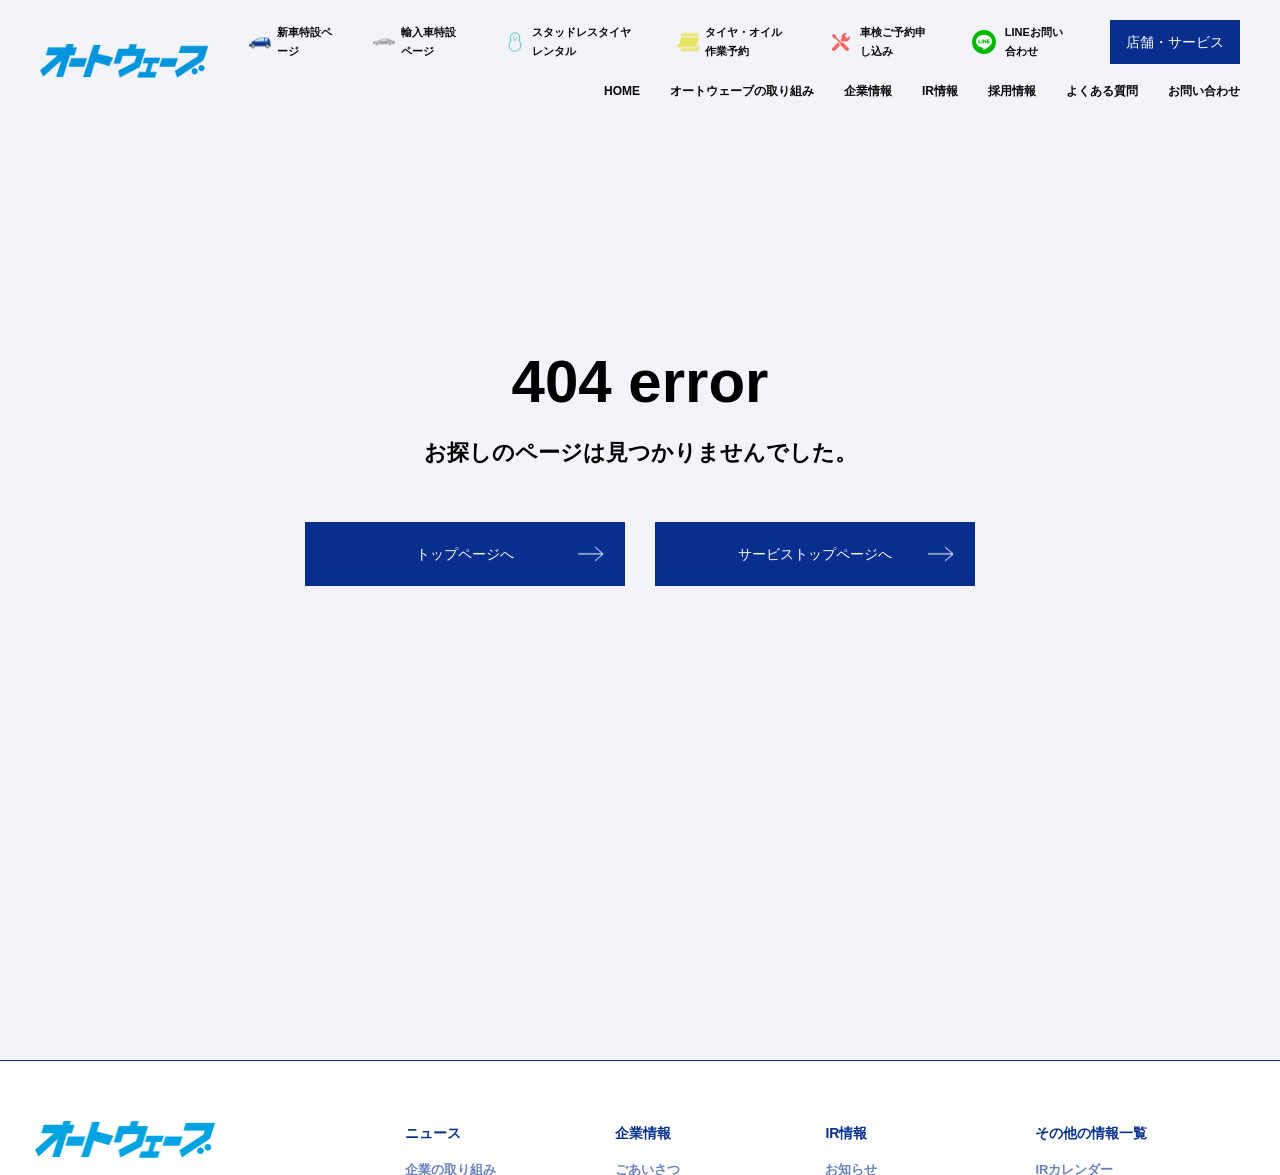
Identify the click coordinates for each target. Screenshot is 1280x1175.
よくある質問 (1102, 91)
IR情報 (940, 91)
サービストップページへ (815, 554)
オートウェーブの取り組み (742, 91)
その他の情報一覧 (1091, 1133)
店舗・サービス (1175, 42)
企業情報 (868, 91)
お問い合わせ (1204, 91)
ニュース (433, 1133)
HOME (622, 91)
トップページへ (465, 554)
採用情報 (1012, 91)
